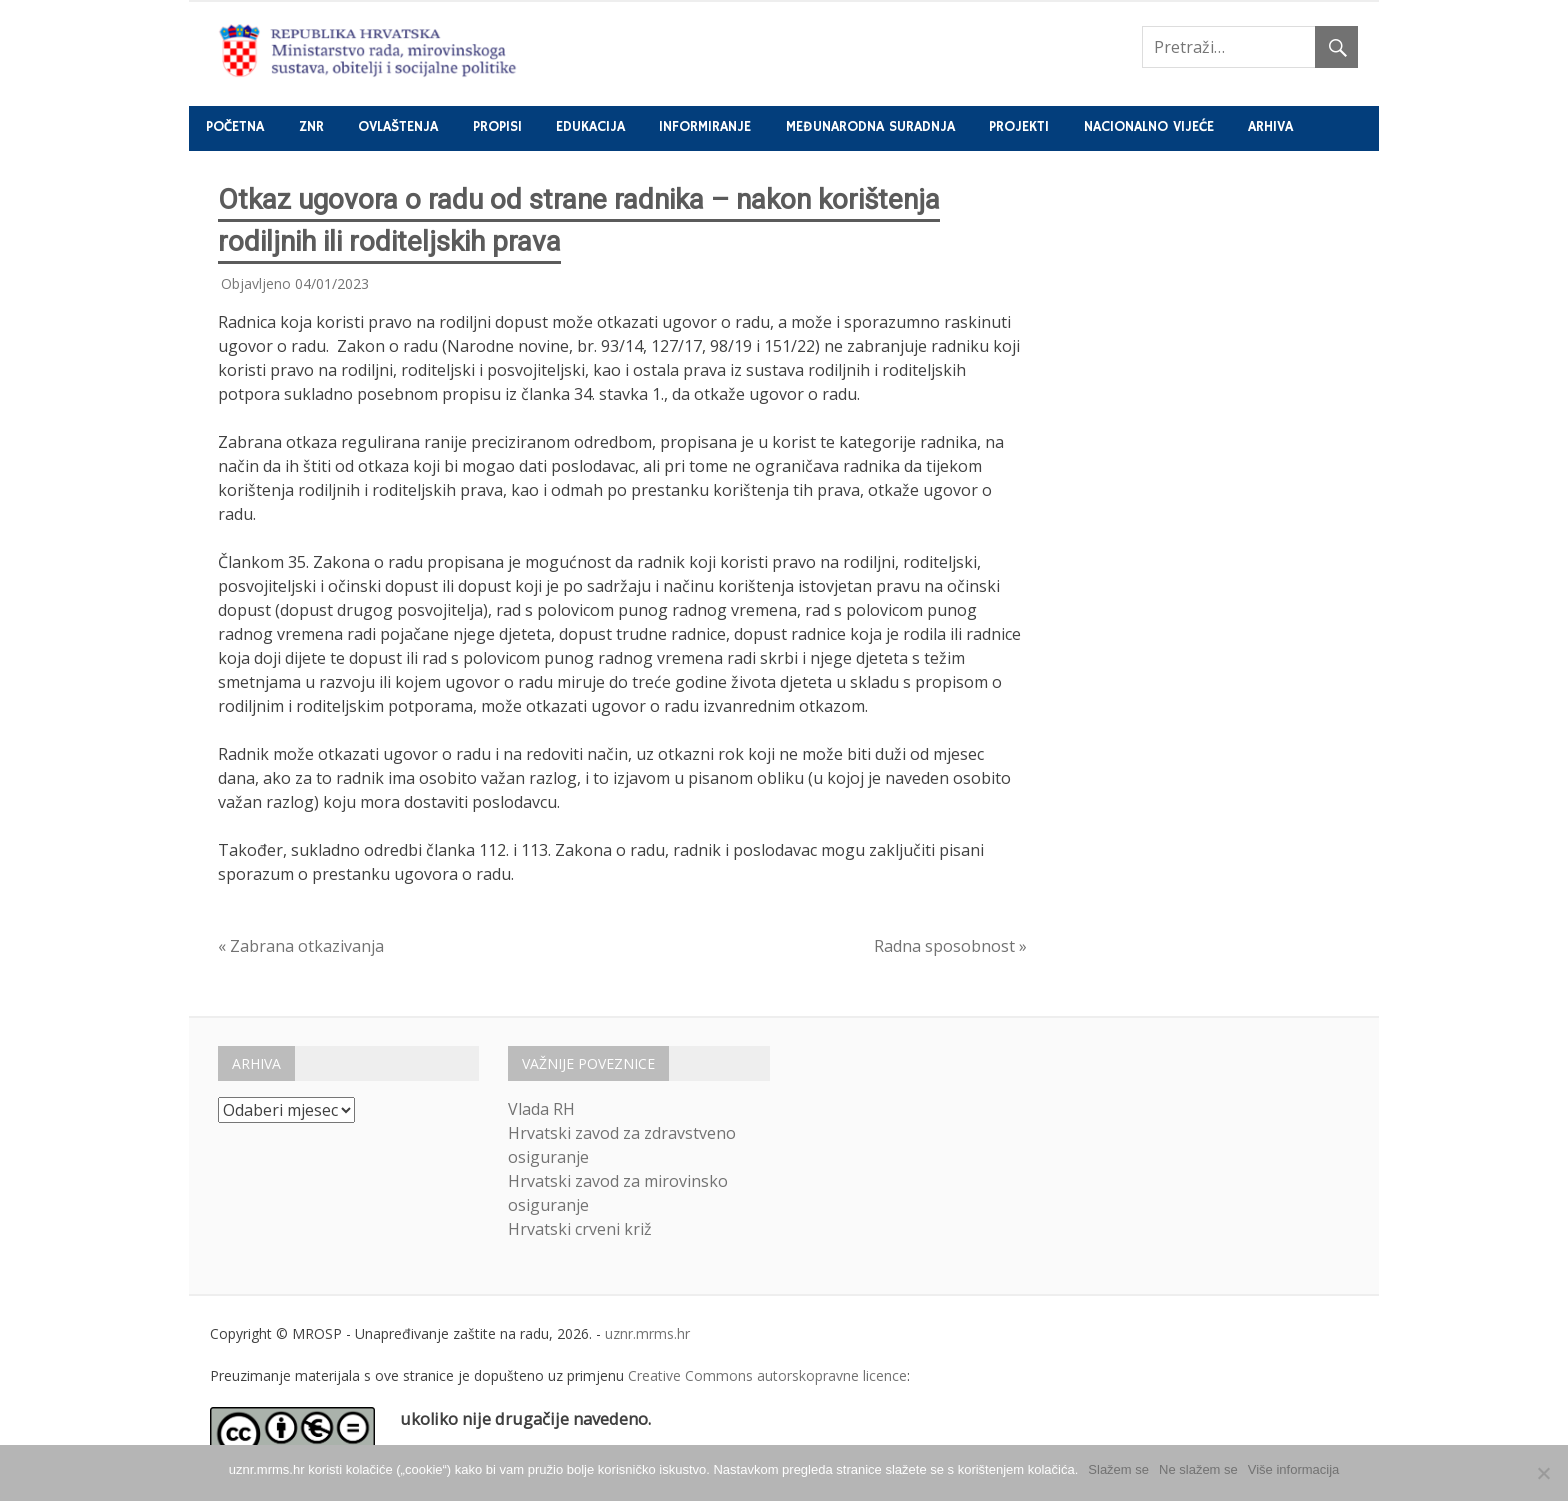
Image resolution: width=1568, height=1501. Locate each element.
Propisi (497, 127)
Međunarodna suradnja (870, 127)
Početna (235, 127)
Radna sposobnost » (950, 946)
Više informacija (1294, 1469)
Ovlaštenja (398, 127)
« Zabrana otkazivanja (301, 946)
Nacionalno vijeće (1149, 127)
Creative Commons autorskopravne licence (767, 1375)
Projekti (1019, 127)
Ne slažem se (1198, 1469)
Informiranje (705, 127)
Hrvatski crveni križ (580, 1229)
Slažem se (1118, 1469)
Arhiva (1270, 127)
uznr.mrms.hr (647, 1333)
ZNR (311, 127)
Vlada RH (541, 1109)
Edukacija (590, 127)
